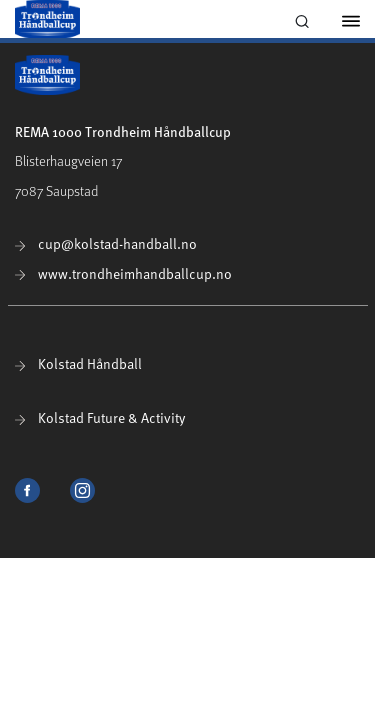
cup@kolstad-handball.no (106, 243)
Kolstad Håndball (78, 363)
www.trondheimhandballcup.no (123, 273)
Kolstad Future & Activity (100, 417)
